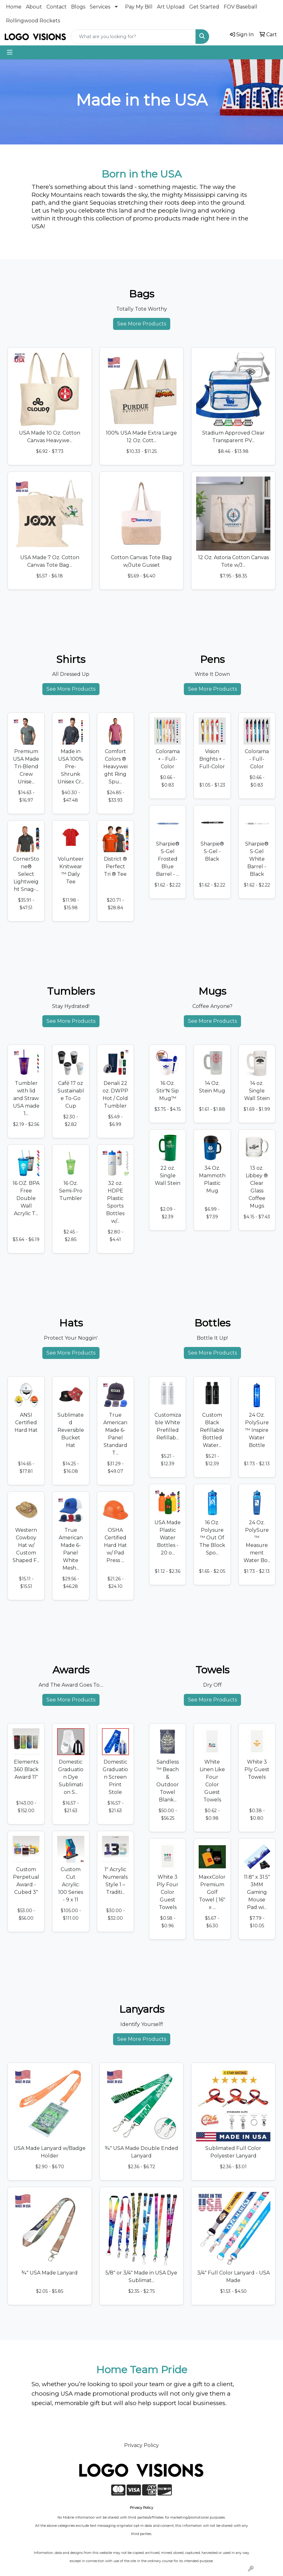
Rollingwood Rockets (33, 21)
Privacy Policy (141, 2445)
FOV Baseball (240, 7)
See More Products (141, 324)
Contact (56, 7)
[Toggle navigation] (9, 52)
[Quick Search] (133, 36)
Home (13, 7)
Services (100, 7)
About (34, 7)
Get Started (204, 7)
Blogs (78, 7)
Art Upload (171, 7)
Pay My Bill (139, 7)
